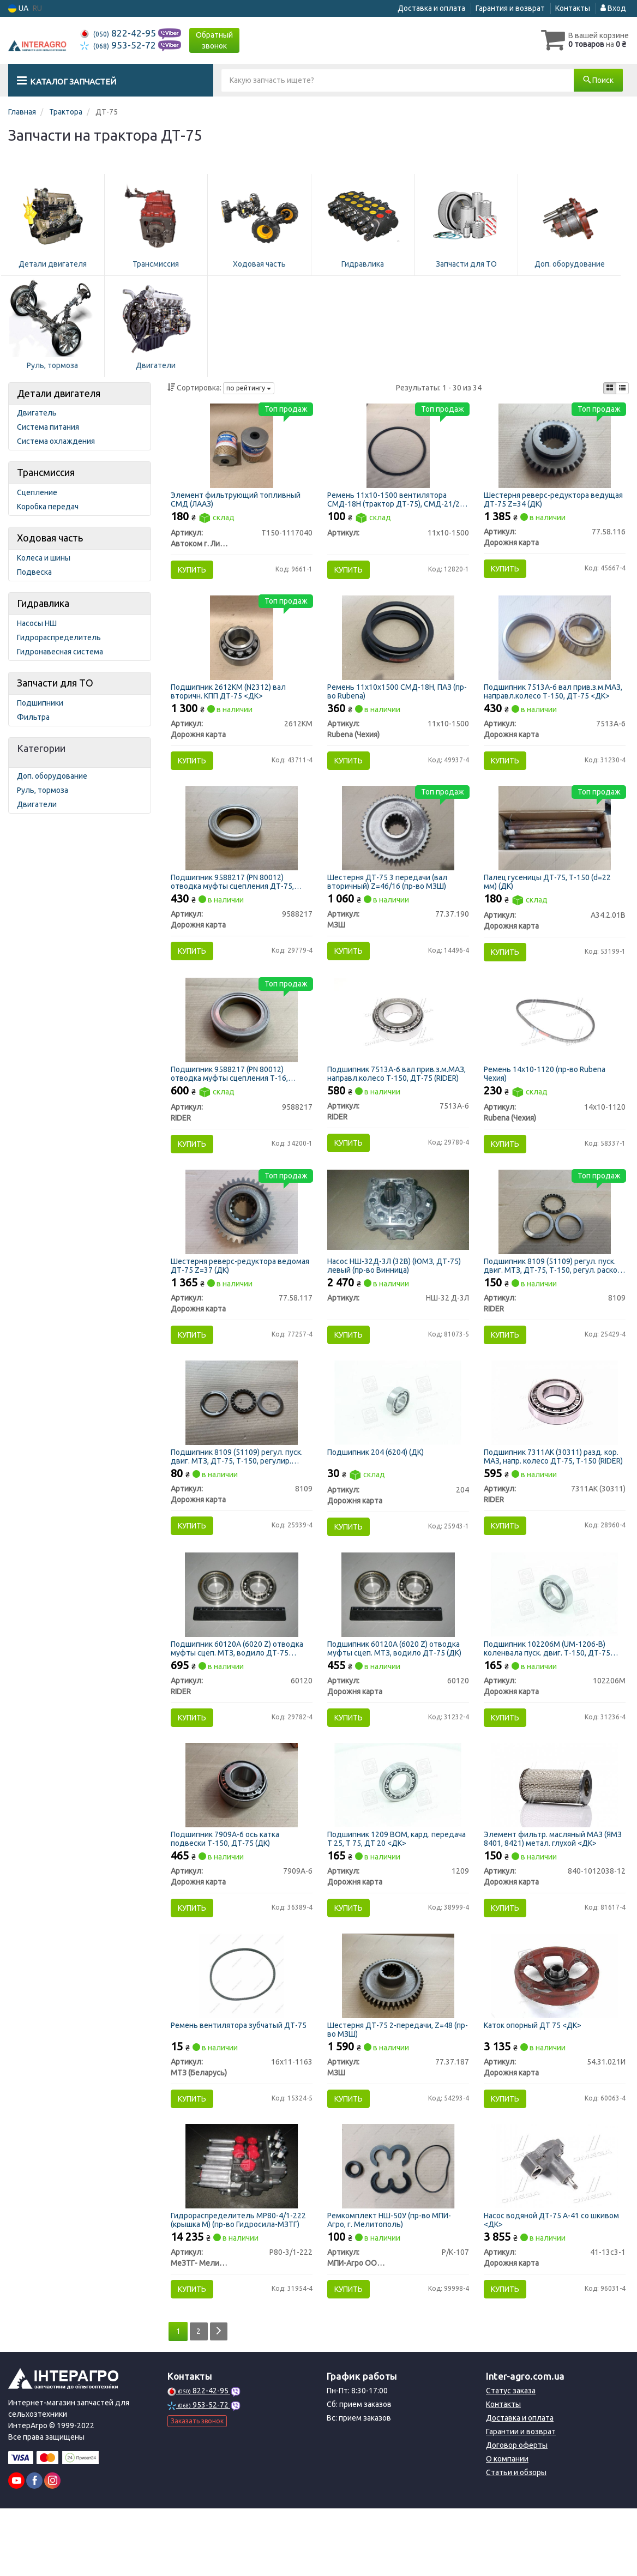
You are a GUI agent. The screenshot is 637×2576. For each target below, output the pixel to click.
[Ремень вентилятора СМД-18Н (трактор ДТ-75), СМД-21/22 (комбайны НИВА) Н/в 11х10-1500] (398, 447)
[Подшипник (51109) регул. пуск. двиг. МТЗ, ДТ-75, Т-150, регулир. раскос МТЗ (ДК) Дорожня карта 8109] (241, 1438)
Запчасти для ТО (55, 682)
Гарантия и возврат (510, 8)
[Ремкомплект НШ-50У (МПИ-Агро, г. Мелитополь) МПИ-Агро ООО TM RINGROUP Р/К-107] (398, 2229)
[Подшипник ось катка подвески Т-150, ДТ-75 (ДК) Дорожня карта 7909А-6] (241, 1834)
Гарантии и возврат (521, 2499)
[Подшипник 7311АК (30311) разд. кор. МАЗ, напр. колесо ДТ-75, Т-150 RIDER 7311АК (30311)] (554, 1438)
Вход (613, 8)
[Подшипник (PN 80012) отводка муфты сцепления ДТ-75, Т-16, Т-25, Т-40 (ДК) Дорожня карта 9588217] (241, 843)
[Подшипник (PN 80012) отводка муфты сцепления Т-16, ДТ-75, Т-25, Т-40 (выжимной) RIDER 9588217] (241, 1042)
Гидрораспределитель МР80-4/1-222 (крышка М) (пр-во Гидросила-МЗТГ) (241, 2282)
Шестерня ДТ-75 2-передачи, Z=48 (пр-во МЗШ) (392, 2085)
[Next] (220, 2399)
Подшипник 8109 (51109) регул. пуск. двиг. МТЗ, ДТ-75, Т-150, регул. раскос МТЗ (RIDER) (552, 1294)
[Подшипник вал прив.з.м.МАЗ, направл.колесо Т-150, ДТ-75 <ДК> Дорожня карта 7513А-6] (554, 646)
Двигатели (37, 804)
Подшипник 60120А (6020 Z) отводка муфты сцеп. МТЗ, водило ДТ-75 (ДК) (396, 1690)
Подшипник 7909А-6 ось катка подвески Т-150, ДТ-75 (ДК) (227, 1888)
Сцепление (37, 492)
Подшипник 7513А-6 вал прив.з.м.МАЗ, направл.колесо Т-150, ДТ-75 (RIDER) (395, 1096)
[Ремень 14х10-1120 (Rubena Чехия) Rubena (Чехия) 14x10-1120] (554, 1042)
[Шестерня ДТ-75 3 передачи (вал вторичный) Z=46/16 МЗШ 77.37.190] (398, 843)
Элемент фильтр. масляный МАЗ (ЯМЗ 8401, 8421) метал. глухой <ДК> (552, 1888)
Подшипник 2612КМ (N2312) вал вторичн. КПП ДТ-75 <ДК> (231, 699)
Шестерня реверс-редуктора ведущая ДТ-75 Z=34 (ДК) (538, 501)
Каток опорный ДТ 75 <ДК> (535, 2081)
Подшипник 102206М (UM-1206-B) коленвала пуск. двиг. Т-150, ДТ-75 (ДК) (549, 1690)
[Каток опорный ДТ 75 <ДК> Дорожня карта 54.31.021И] (554, 2031)
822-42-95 (119, 33)
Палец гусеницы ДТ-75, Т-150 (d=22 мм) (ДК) (549, 897)
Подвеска (34, 572)
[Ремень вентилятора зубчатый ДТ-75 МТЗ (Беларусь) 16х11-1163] (241, 2031)
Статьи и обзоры (516, 2540)
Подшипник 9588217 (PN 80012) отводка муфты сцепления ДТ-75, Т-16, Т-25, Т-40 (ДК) (235, 897)
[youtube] (16, 2548)
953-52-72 (119, 45)
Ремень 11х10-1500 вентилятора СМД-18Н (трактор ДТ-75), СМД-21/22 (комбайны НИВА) (397, 501)
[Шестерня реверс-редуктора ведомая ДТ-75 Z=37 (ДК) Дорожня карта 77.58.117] (241, 1240)
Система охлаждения (56, 441)
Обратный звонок (214, 40)
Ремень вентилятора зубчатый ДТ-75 (241, 2081)
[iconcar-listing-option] (622, 388)
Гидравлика (43, 603)
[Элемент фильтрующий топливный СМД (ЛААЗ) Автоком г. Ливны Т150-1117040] (241, 447)
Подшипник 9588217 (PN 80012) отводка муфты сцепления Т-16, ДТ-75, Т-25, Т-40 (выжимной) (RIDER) (239, 1096)
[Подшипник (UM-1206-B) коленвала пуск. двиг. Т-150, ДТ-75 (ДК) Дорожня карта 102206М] (554, 1637)
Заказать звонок (197, 2488)
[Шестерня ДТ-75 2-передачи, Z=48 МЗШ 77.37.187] (398, 2031)
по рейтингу (248, 388)
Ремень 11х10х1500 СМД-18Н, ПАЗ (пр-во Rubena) (391, 699)
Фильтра (33, 717)
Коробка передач (48, 506)
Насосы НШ (37, 623)
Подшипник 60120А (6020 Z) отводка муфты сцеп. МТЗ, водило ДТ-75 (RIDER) (239, 1690)
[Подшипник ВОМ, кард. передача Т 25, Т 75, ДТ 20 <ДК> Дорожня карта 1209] (397, 1834)
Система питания (48, 427)
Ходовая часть (50, 537)
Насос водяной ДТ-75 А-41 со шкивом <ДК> (553, 2282)
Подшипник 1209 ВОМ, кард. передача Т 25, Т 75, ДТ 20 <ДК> (386, 1888)
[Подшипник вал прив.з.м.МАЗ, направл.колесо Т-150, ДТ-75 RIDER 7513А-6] (397, 1042)
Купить (195, 572)
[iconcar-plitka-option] (609, 388)
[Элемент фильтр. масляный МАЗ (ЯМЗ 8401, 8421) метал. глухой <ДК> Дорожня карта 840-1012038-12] (554, 1834)
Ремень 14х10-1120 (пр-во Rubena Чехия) (547, 1096)
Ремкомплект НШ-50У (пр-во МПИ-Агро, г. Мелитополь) (391, 2282)
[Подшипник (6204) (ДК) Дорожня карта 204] (397, 1438)
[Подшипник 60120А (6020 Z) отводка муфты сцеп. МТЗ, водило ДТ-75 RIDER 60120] (241, 1637)
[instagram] (52, 2548)
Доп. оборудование (52, 776)
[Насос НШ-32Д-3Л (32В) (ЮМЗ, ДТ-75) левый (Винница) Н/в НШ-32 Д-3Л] (397, 1237)
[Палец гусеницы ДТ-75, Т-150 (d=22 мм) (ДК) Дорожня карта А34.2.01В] (554, 843)
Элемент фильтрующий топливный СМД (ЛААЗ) (238, 501)
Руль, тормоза (42, 790)
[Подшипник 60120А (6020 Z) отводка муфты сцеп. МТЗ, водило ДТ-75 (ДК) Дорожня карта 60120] (397, 1637)
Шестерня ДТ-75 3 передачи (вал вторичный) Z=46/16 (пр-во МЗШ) (389, 897)
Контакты (572, 8)
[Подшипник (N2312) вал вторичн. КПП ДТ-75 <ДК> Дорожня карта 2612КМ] (241, 646)
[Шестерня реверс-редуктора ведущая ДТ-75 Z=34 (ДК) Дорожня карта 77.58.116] (554, 447)
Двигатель (37, 412)
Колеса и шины (43, 557)
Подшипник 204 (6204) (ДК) (377, 1488)
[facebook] (34, 2548)
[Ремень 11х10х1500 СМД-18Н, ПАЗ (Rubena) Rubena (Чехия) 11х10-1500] (398, 646)
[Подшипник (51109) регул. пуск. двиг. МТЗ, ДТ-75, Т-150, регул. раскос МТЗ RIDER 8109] (554, 1240)
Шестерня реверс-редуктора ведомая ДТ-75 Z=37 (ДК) (226, 1294)
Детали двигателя (58, 393)
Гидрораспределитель (59, 637)
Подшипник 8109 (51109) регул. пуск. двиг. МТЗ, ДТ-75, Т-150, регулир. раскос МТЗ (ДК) (239, 1492)
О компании (507, 2526)
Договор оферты (517, 2512)
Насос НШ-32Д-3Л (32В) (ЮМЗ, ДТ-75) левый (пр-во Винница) (396, 1294)
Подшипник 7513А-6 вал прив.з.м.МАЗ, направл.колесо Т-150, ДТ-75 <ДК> (552, 699)
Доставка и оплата (431, 8)
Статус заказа (511, 2458)
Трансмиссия (46, 472)
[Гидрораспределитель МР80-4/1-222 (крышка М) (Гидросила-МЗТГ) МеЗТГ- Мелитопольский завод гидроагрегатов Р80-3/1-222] (241, 2229)
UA (18, 8)
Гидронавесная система (60, 651)
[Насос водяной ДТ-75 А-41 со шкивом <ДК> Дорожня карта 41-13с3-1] (554, 2229)
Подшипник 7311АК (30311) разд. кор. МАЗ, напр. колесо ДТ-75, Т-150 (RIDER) (553, 1492)
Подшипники (40, 703)
